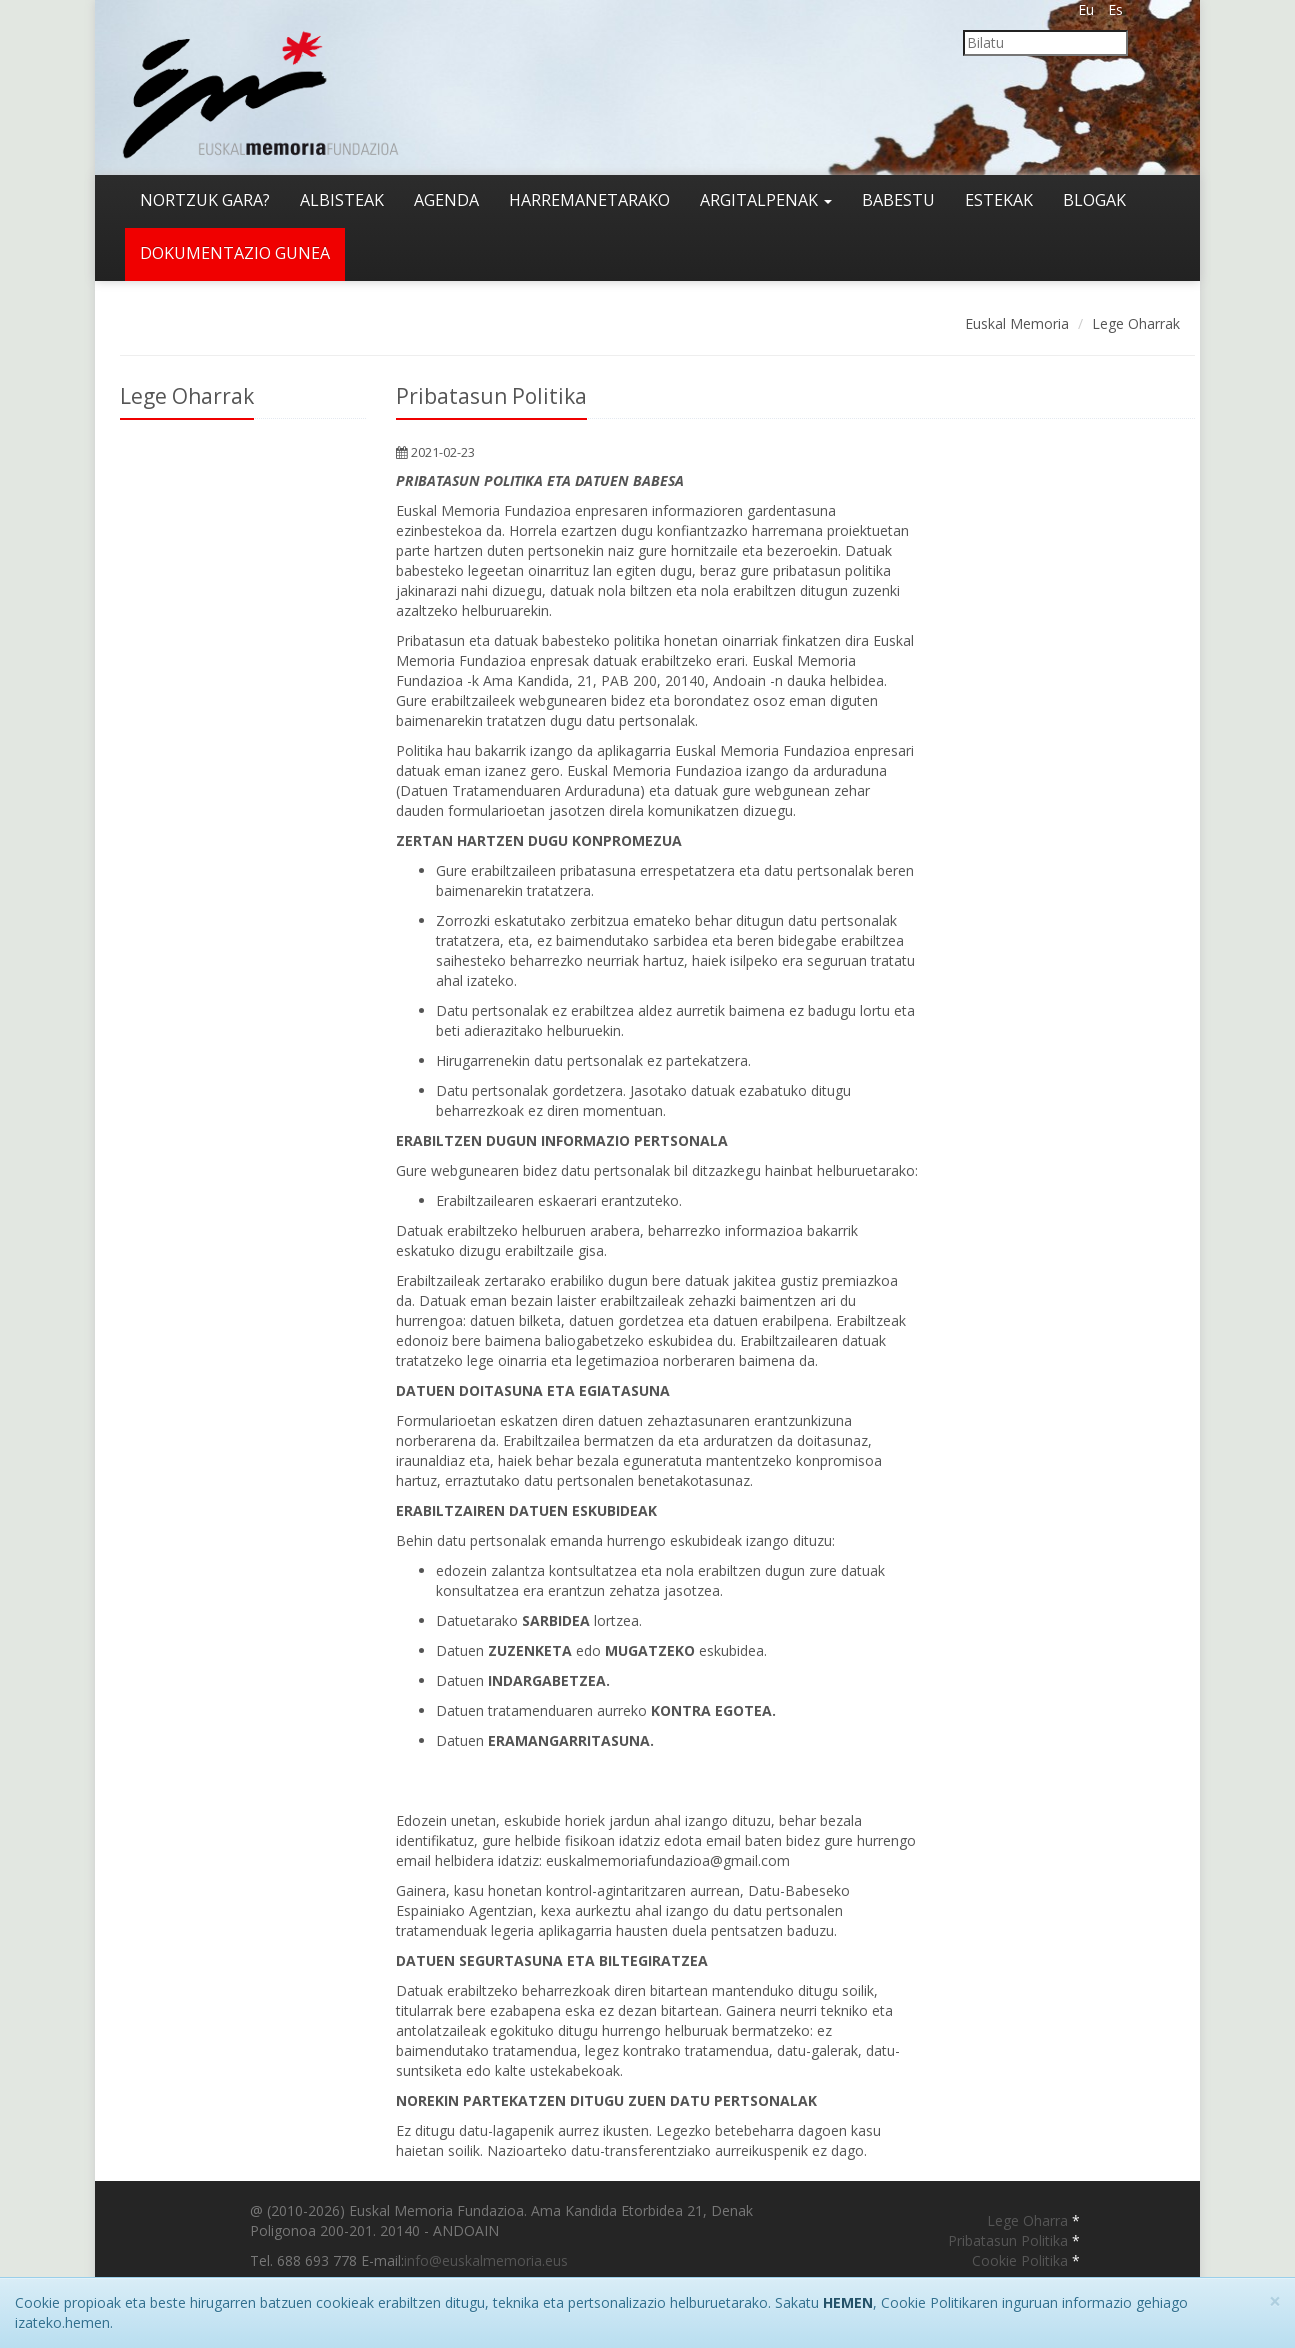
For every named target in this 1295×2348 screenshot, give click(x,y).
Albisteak (342, 200)
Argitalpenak (766, 200)
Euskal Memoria (1017, 323)
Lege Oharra (1029, 2220)
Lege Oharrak (1136, 323)
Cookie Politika (1022, 2260)
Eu (1086, 9)
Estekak (999, 200)
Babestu (898, 200)
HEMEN (848, 2302)
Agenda (446, 200)
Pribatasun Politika (1010, 2240)
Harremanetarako (589, 200)
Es (1115, 9)
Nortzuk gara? (205, 200)
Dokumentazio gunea (235, 253)
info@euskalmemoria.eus (486, 2260)
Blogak (1094, 200)
